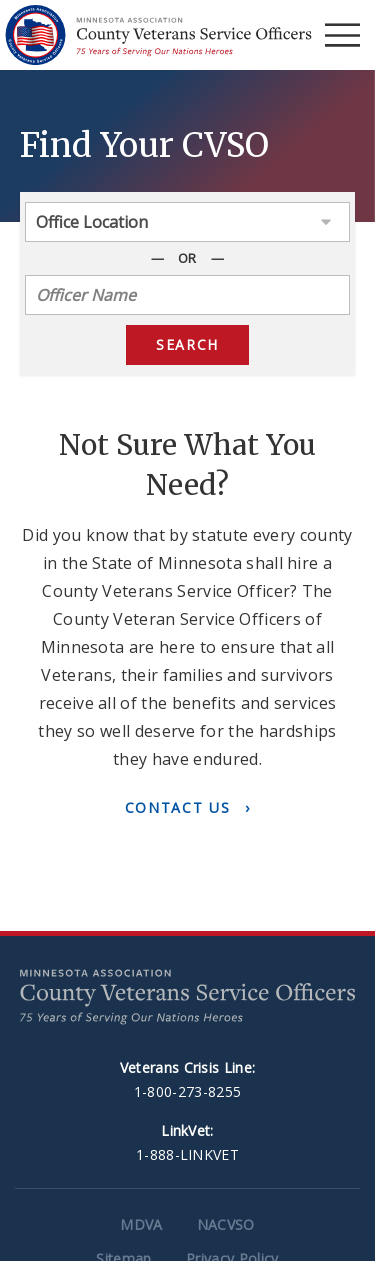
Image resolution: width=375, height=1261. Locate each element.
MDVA (141, 1224)
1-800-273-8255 (187, 1091)
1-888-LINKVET (187, 1154)
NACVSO (226, 1224)
